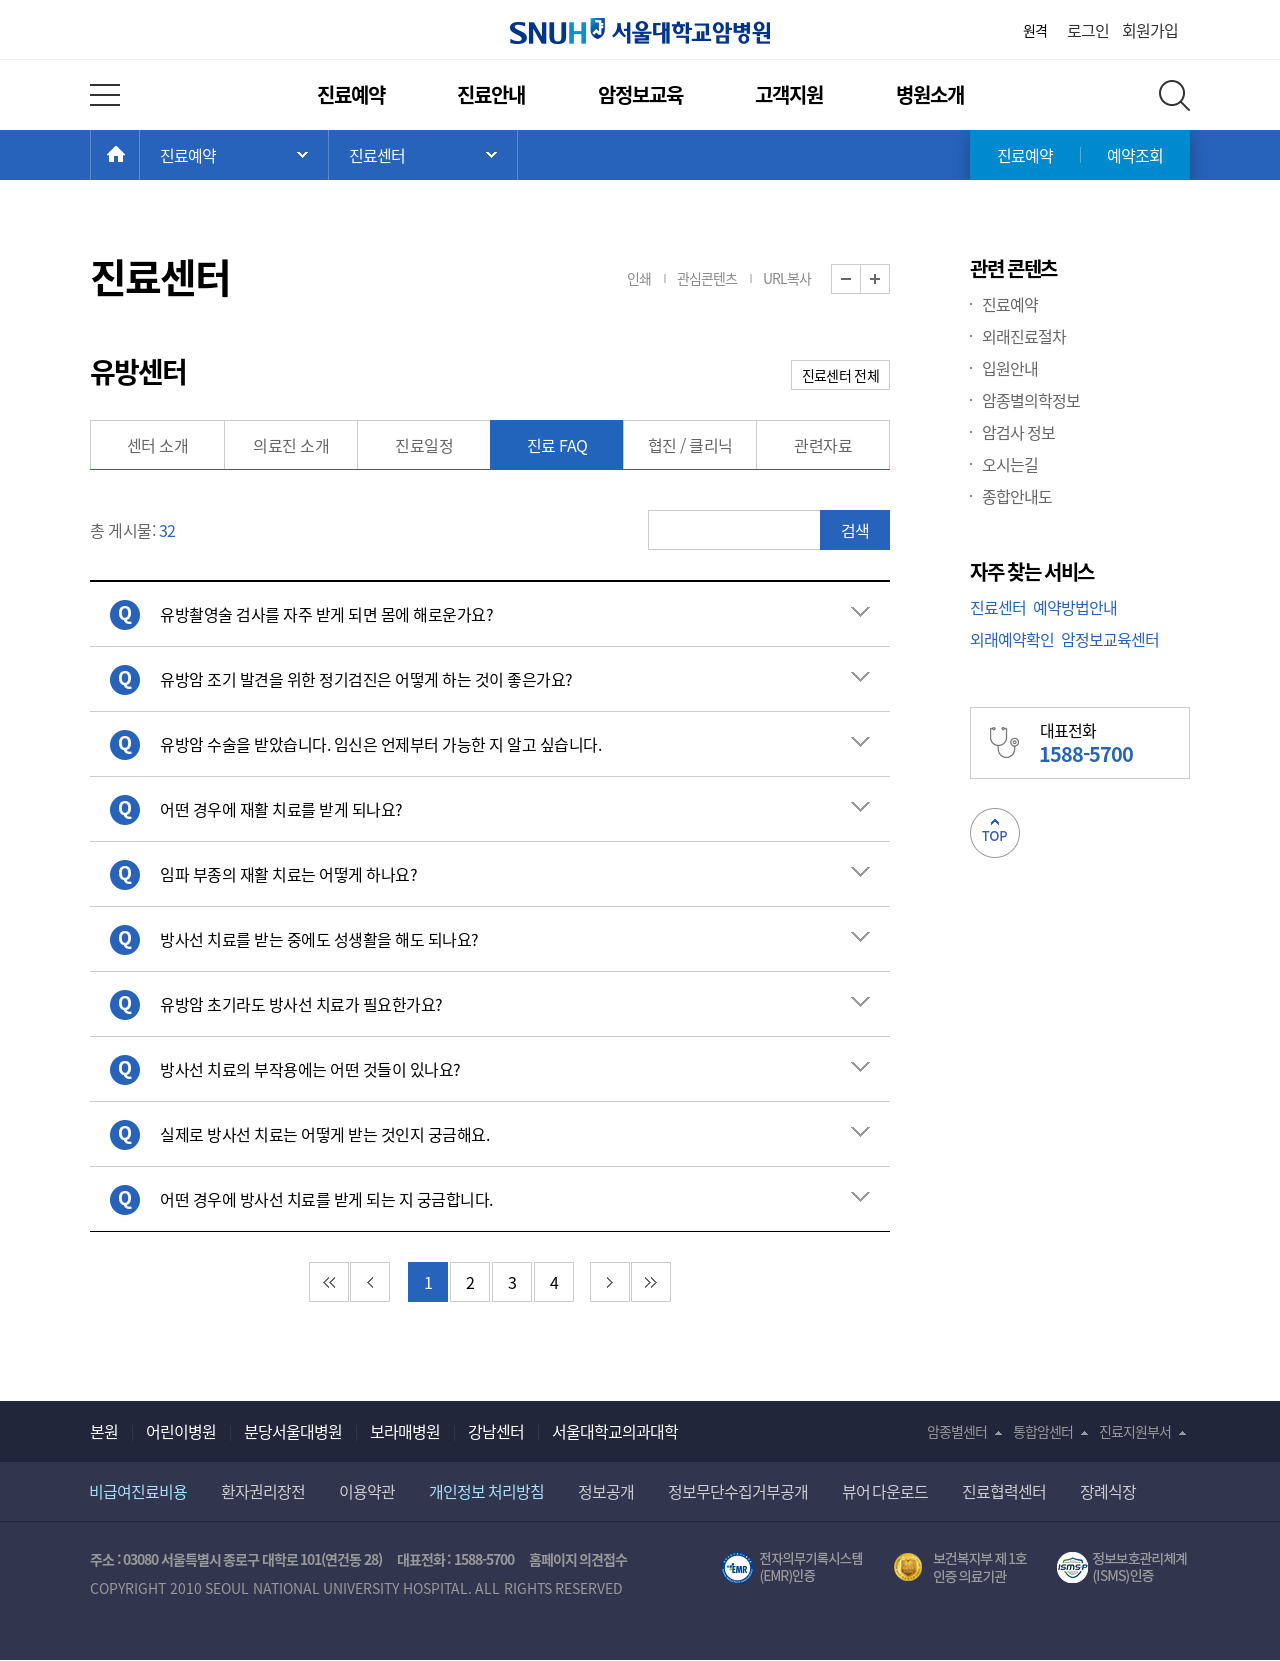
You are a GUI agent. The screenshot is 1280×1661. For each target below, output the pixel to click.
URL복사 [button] (787, 278)
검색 (855, 530)
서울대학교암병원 (640, 31)
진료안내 (491, 94)
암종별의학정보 (1031, 400)
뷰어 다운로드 (885, 1491)
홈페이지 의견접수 (578, 1559)
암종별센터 (957, 1431)
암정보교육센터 (1110, 639)
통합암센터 (1043, 1431)
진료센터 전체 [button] (840, 375)
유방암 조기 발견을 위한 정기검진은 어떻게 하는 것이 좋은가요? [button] (366, 679)
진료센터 (998, 607)
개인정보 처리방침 (486, 1491)
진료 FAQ (557, 445)
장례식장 (1108, 1491)
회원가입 (1150, 30)
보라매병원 (405, 1431)
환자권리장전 (263, 1491)
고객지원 (789, 94)
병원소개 (930, 94)
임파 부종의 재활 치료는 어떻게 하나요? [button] (288, 874)
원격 (1035, 30)
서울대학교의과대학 (615, 1431)
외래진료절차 (1024, 336)
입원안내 (1010, 368)
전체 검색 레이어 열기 (1174, 95)
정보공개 (606, 1491)
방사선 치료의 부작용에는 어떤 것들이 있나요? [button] (310, 1069)
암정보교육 (640, 94)
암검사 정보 (1018, 432)
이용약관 (367, 1491)
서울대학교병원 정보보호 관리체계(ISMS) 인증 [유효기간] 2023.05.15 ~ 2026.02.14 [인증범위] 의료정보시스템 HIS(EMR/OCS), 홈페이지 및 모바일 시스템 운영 (1123, 1568)
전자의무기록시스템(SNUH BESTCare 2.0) (792, 1568)
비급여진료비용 (138, 1491)
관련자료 (823, 445)
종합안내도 (1017, 496)
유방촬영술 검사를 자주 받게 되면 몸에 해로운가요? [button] (326, 614)
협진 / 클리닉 (690, 445)
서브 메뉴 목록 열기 (423, 155)
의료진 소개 (291, 445)
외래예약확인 (1012, 639)
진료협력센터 (1004, 1491)
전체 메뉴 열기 (105, 95)
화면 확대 (889, 279)
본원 (104, 1431)
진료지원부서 (1135, 1431)
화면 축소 (860, 279)
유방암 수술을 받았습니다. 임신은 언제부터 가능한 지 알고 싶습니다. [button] (380, 744)
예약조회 (1135, 155)
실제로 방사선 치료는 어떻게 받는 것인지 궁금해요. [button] (324, 1134)
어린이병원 (181, 1431)
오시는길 (1010, 464)
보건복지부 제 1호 (960, 1568)
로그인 (1088, 30)
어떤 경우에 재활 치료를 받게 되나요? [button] (281, 809)
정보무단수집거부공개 (738, 1491)
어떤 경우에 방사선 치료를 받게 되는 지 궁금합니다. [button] (326, 1199)
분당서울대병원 (293, 1431)
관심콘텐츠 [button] (707, 278)
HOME (139, 155)
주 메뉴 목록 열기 (234, 155)
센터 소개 (158, 445)
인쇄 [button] (639, 278)
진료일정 (424, 445)
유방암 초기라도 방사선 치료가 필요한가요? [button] (301, 1004)
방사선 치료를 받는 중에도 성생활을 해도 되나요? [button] (319, 939)
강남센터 (496, 1431)
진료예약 (351, 94)
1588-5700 (484, 1559)
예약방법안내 (1075, 607)
